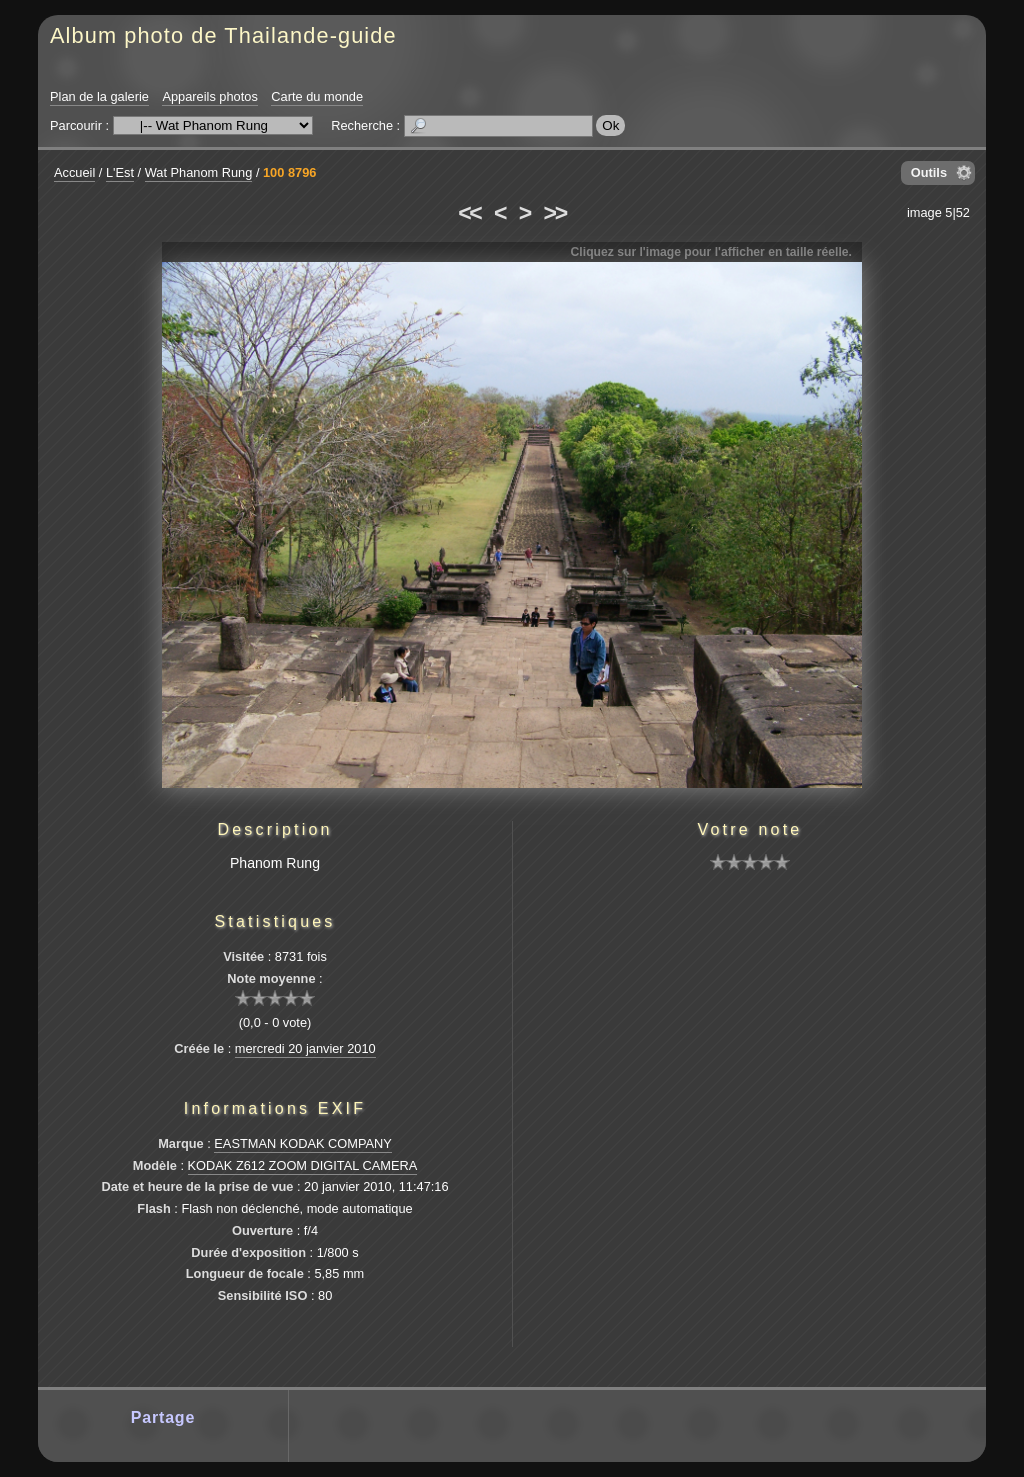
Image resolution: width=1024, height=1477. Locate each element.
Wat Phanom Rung (199, 172)
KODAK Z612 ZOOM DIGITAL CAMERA (303, 1165)
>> (555, 213)
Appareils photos (209, 96)
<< (469, 213)
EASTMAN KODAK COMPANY (303, 1143)
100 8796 (289, 172)
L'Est (120, 172)
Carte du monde (317, 96)
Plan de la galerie (99, 96)
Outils (929, 172)
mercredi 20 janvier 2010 (305, 1048)
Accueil (74, 172)
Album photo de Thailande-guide (223, 35)
